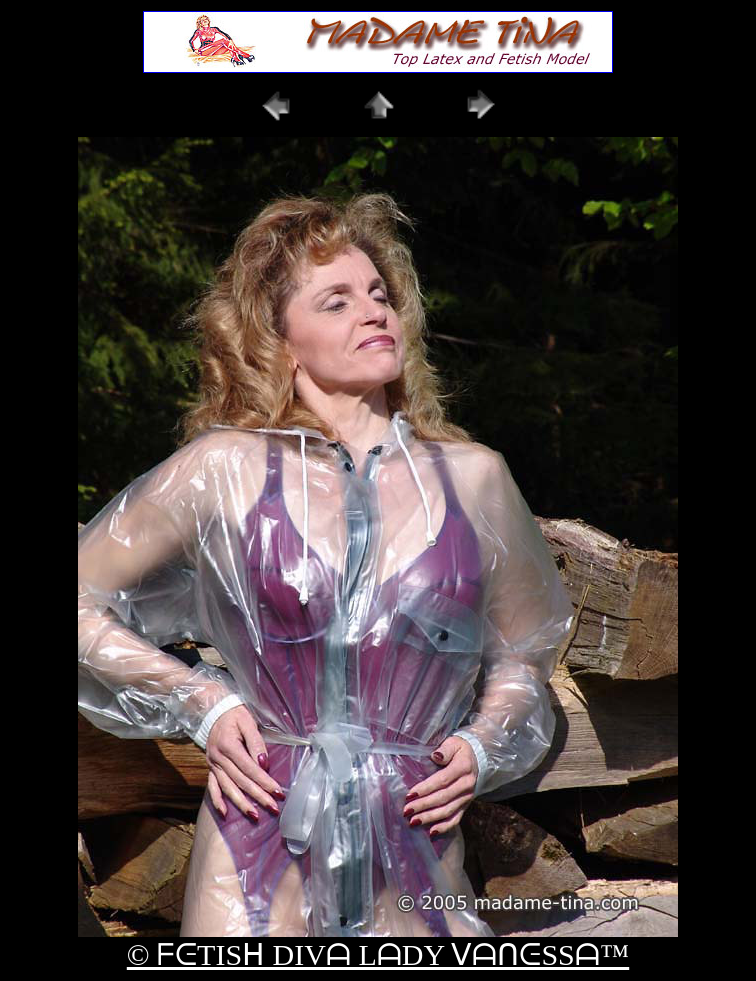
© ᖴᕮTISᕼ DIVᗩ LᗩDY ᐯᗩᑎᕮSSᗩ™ (378, 954)
